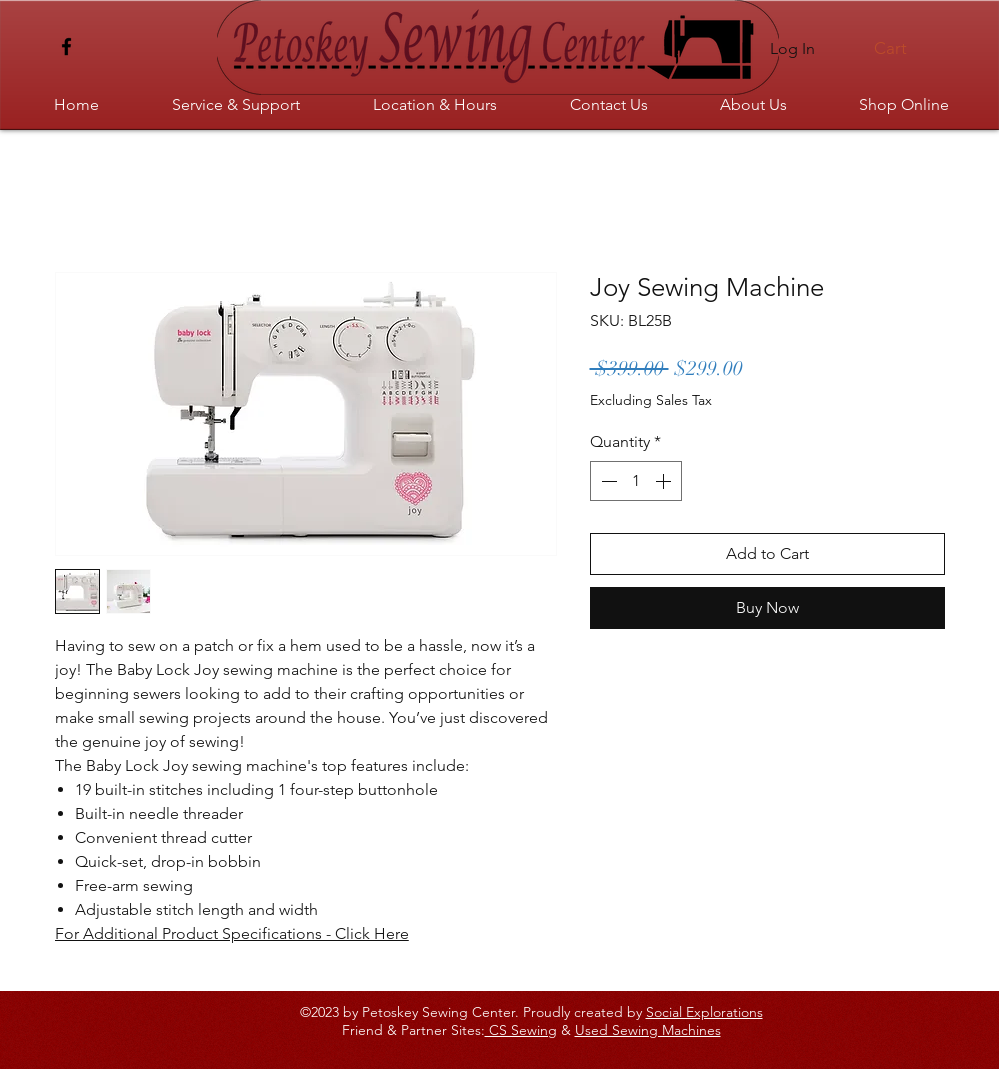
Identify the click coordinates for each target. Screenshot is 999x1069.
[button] (901, 48)
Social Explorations (704, 1012)
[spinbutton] (636, 481)
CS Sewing (521, 1030)
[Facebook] (66, 46)
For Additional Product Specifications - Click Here (232, 933)
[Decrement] (607, 481)
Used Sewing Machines (648, 1030)
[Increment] (665, 481)
